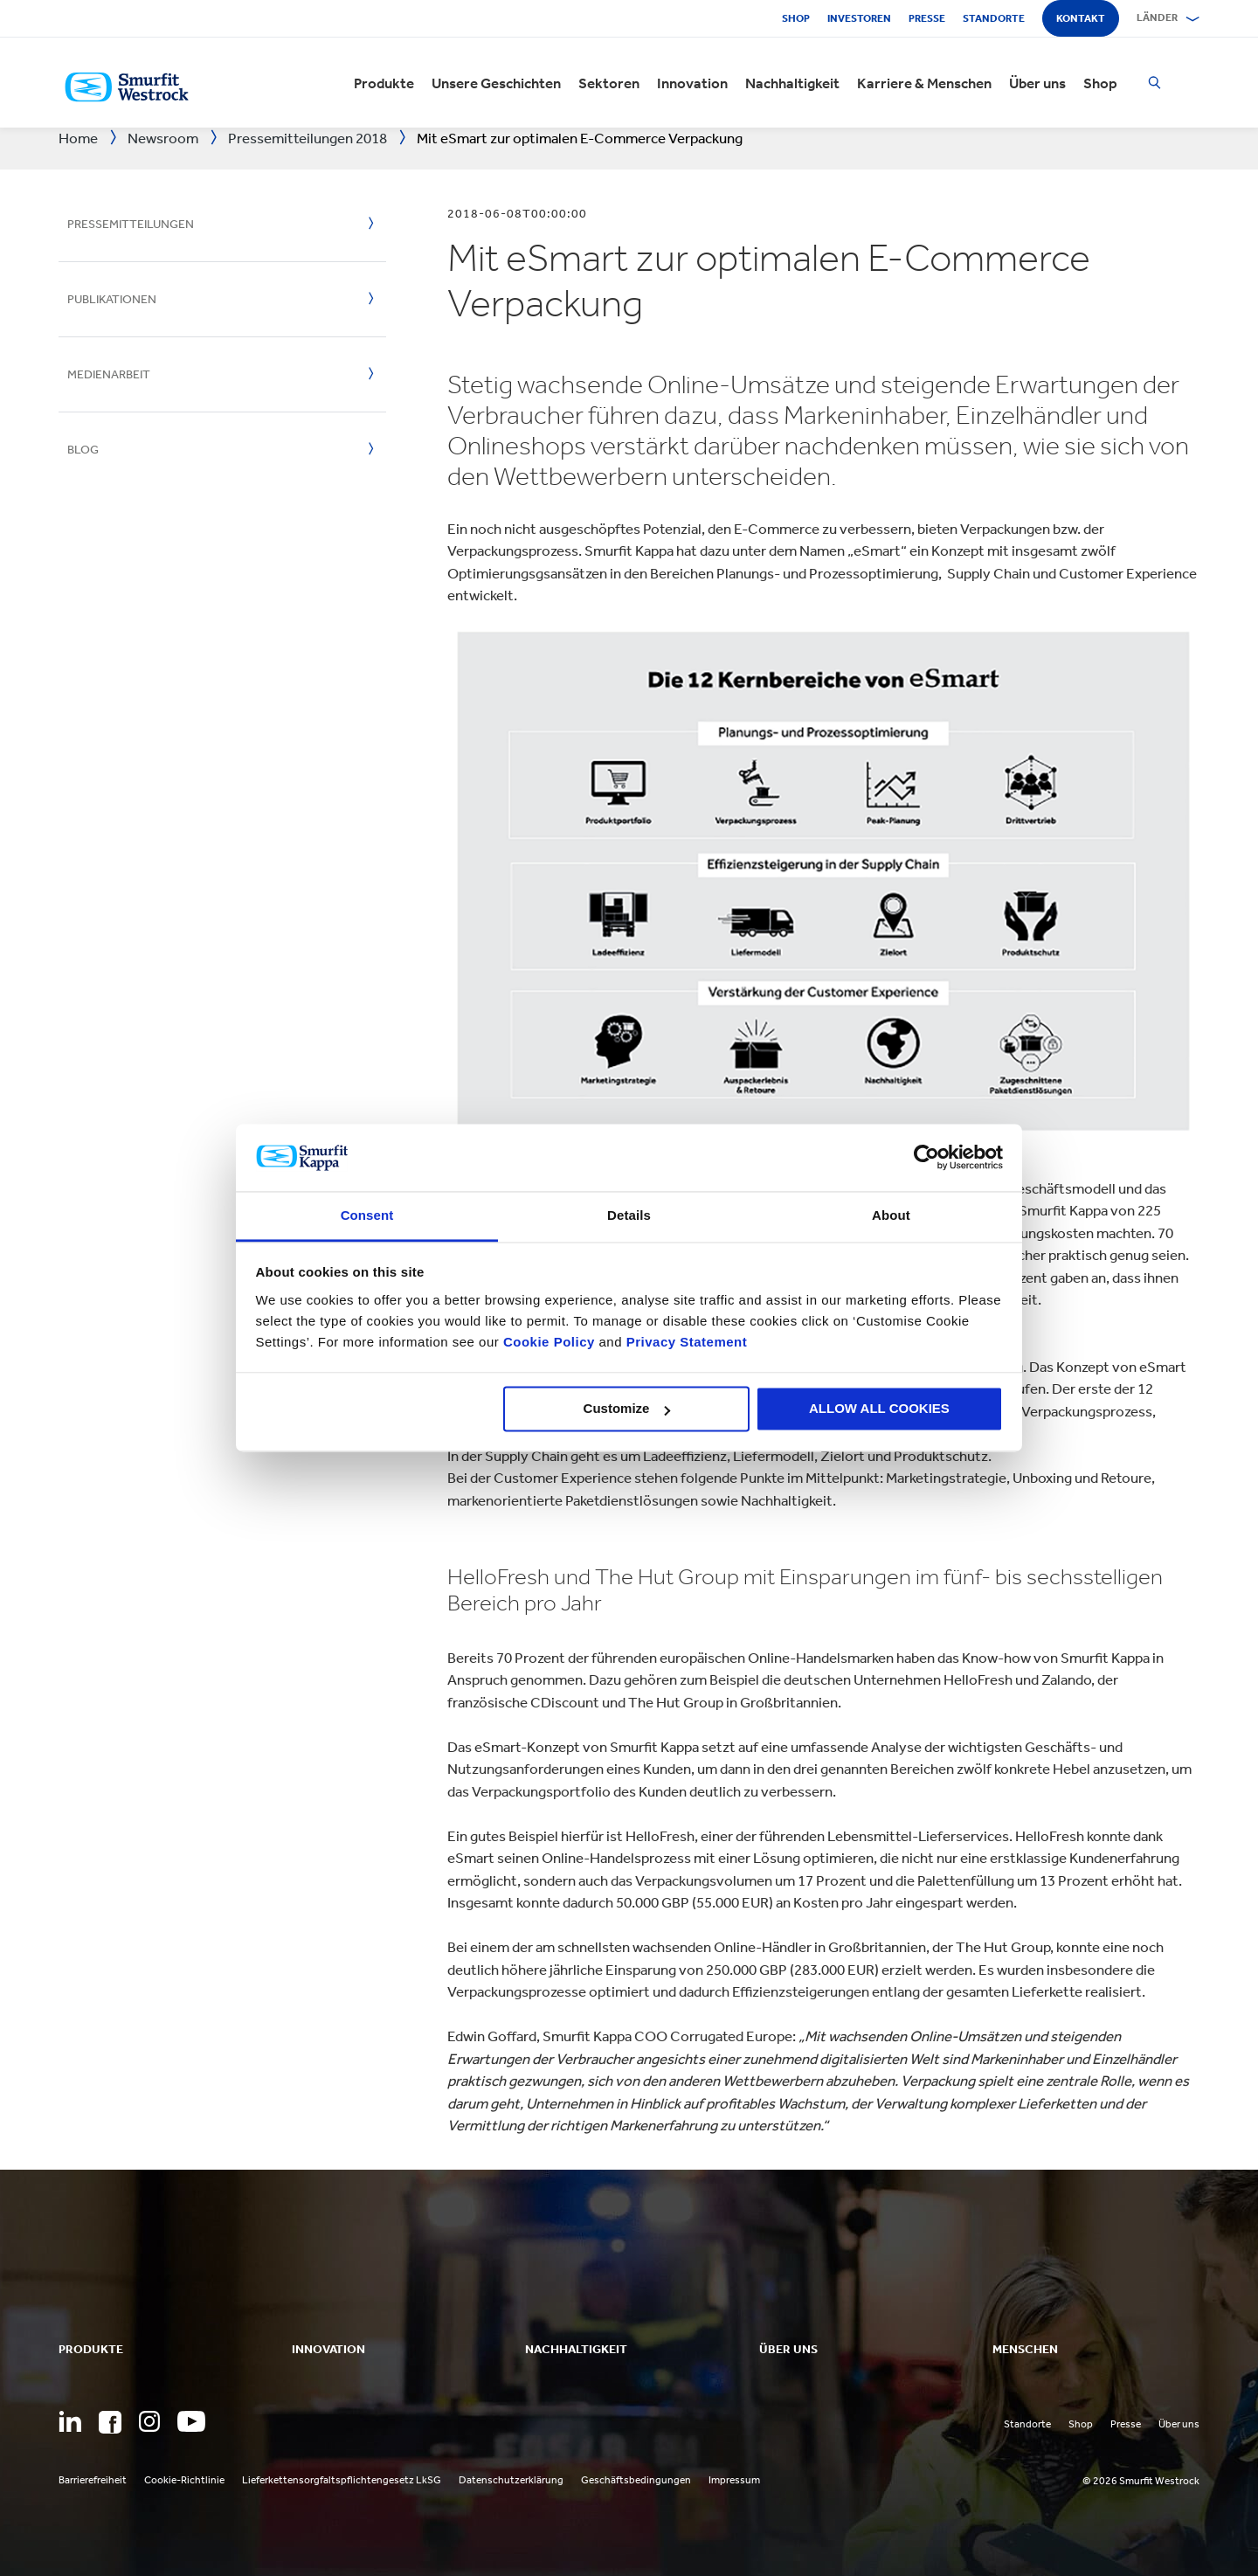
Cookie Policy (549, 1341)
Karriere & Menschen (924, 83)
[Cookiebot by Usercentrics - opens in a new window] (926, 1158)
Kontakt (1080, 18)
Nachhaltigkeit (792, 83)
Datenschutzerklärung (511, 2480)
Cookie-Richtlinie (184, 2480)
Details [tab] (629, 1215)
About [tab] (891, 1215)
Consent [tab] (367, 1215)
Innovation (692, 83)
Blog (83, 449)
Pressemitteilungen (130, 224)
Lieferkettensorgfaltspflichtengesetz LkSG (341, 2480)
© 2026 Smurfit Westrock (1140, 2481)
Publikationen (111, 299)
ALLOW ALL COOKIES (879, 1409)
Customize (627, 1409)
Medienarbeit (108, 374)
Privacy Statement (684, 1341)
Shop (796, 18)
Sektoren (608, 83)
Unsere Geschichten (496, 83)
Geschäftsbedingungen (636, 2480)
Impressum (734, 2480)
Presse (927, 18)
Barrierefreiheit (93, 2480)
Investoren (859, 18)
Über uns (1037, 83)
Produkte (384, 83)
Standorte (994, 18)
